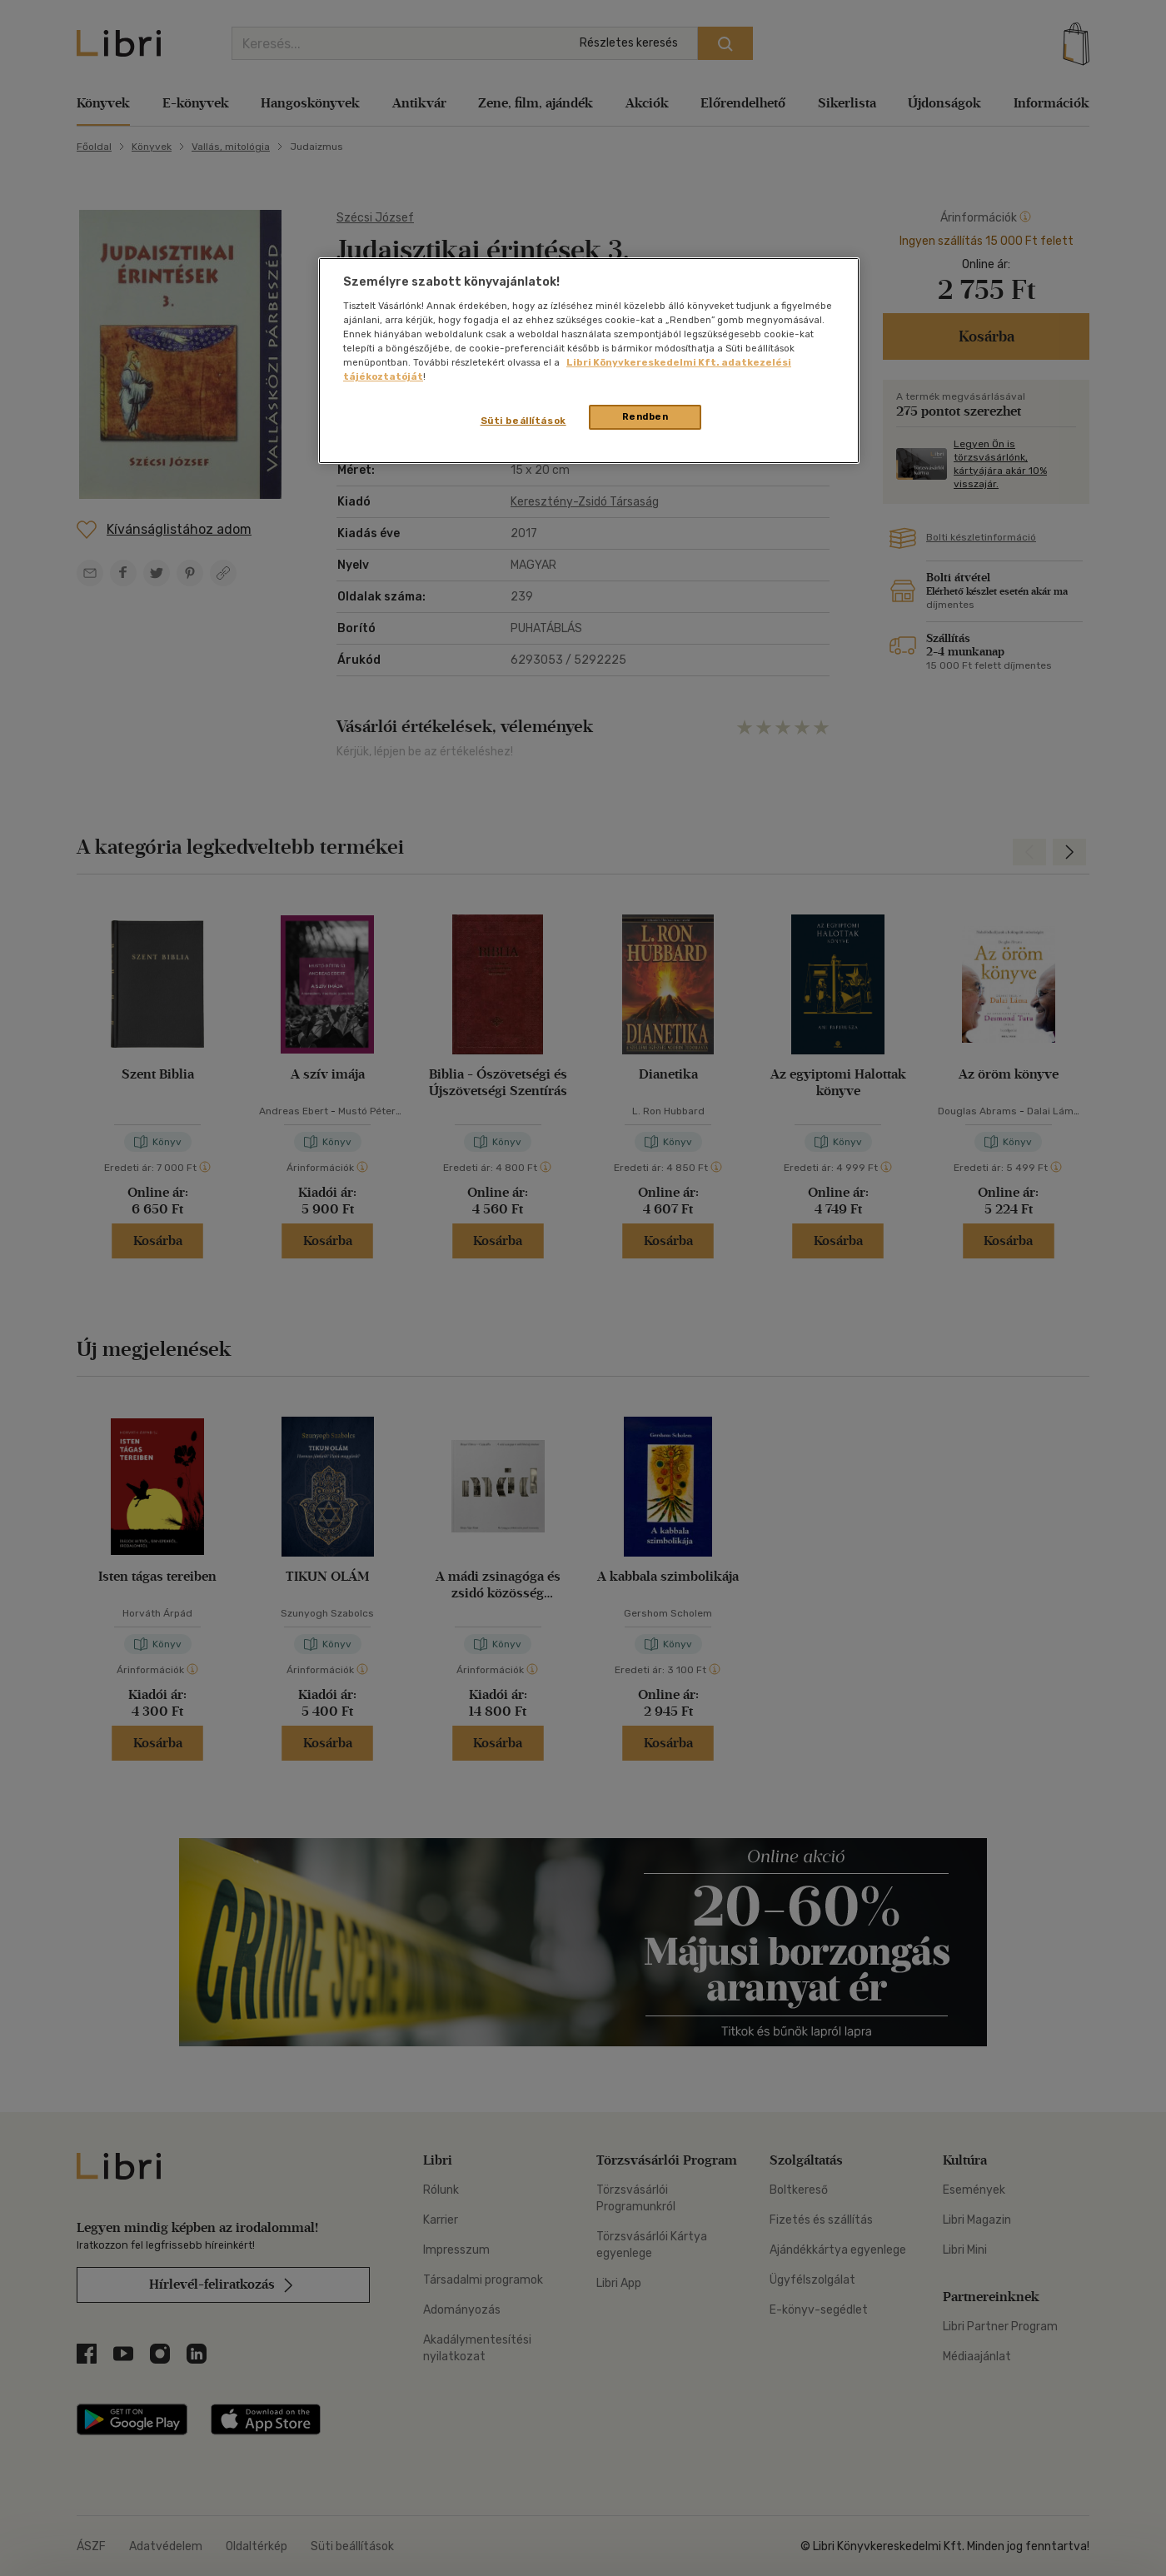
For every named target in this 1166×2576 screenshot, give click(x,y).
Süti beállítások (523, 420)
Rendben (645, 416)
